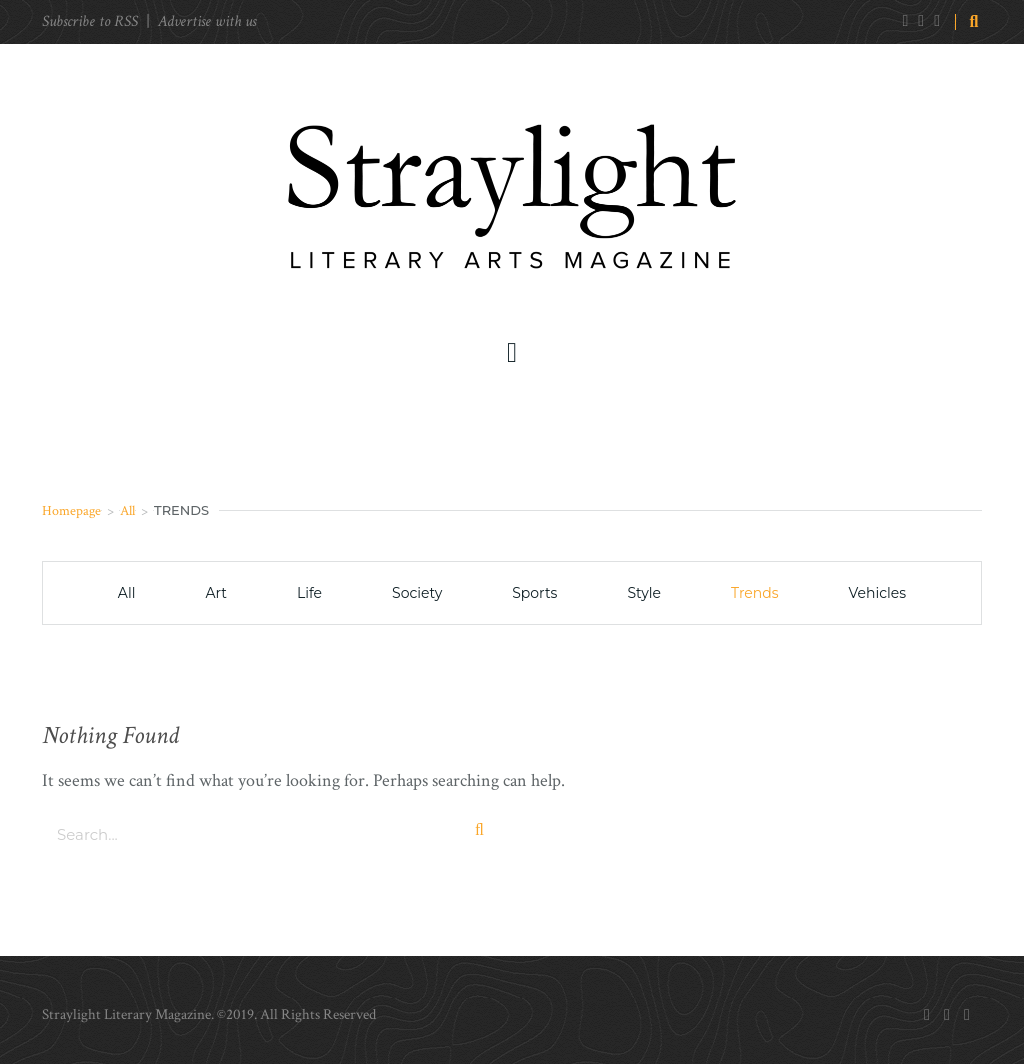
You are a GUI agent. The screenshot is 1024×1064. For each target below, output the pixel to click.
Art (216, 593)
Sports (534, 593)
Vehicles (878, 593)
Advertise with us (207, 21)
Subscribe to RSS (90, 21)
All (127, 510)
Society (417, 593)
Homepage (71, 510)
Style (644, 593)
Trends (755, 593)
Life (309, 593)
